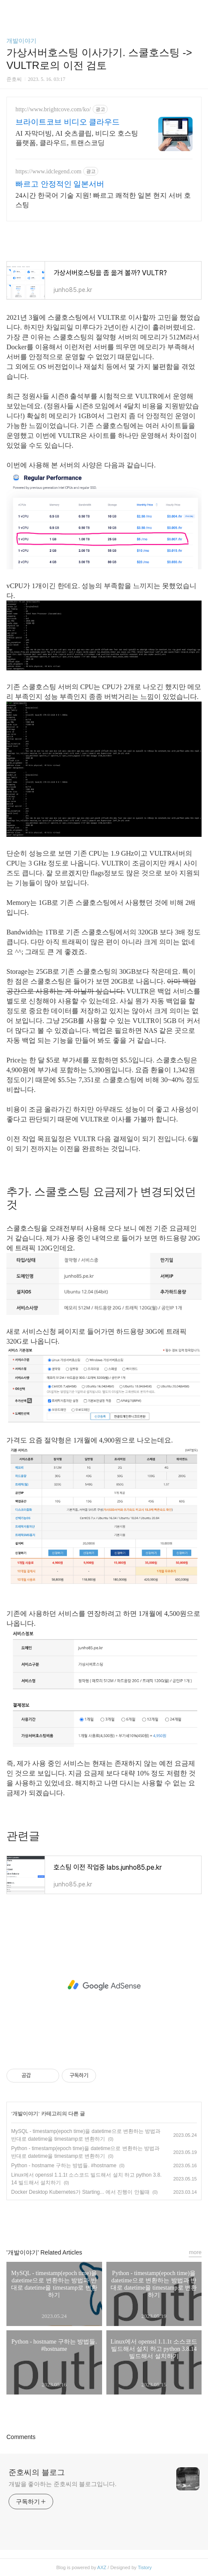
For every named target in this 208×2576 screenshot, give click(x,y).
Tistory (145, 2567)
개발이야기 (21, 40)
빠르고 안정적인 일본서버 (59, 184)
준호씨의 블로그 (37, 2472)
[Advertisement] (104, 1985)
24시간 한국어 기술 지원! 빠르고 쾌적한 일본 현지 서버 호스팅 (103, 200)
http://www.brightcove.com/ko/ (53, 109)
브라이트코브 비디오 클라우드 (67, 122)
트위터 (123, 2220)
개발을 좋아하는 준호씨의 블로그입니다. (62, 2484)
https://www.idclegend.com (48, 171)
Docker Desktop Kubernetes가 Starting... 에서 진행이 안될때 (80, 2192)
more (195, 2252)
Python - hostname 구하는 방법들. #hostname (63, 2165)
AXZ (101, 2567)
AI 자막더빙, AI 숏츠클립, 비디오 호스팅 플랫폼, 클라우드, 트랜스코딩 (76, 138)
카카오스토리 (104, 2220)
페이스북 (84, 2220)
